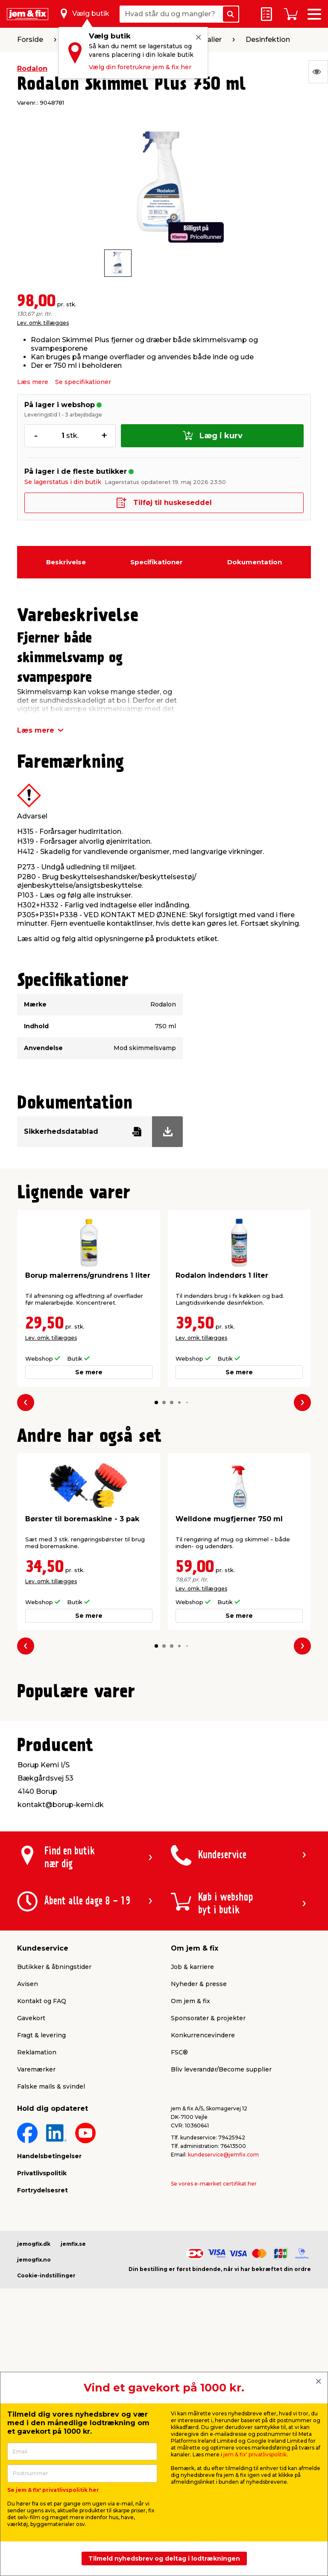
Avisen (27, 2185)
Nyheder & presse (199, 2185)
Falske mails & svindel (51, 2288)
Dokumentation (254, 562)
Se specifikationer (83, 382)
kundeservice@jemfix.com (223, 2356)
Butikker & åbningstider (54, 2168)
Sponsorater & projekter (208, 2220)
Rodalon (32, 69)
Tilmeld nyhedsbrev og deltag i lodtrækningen (164, 2558)
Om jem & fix (190, 2202)
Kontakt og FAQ (41, 2202)
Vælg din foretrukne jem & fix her (140, 67)
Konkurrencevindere (203, 2237)
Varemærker (36, 2271)
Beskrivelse (66, 562)
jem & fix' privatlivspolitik (255, 2454)
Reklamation (36, 2254)
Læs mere (32, 382)
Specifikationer (156, 562)
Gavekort (31, 2220)
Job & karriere (192, 2168)
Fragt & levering (41, 2237)
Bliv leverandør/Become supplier (221, 2271)
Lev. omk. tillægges (43, 323)
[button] (156, 1402)
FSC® (179, 2254)
